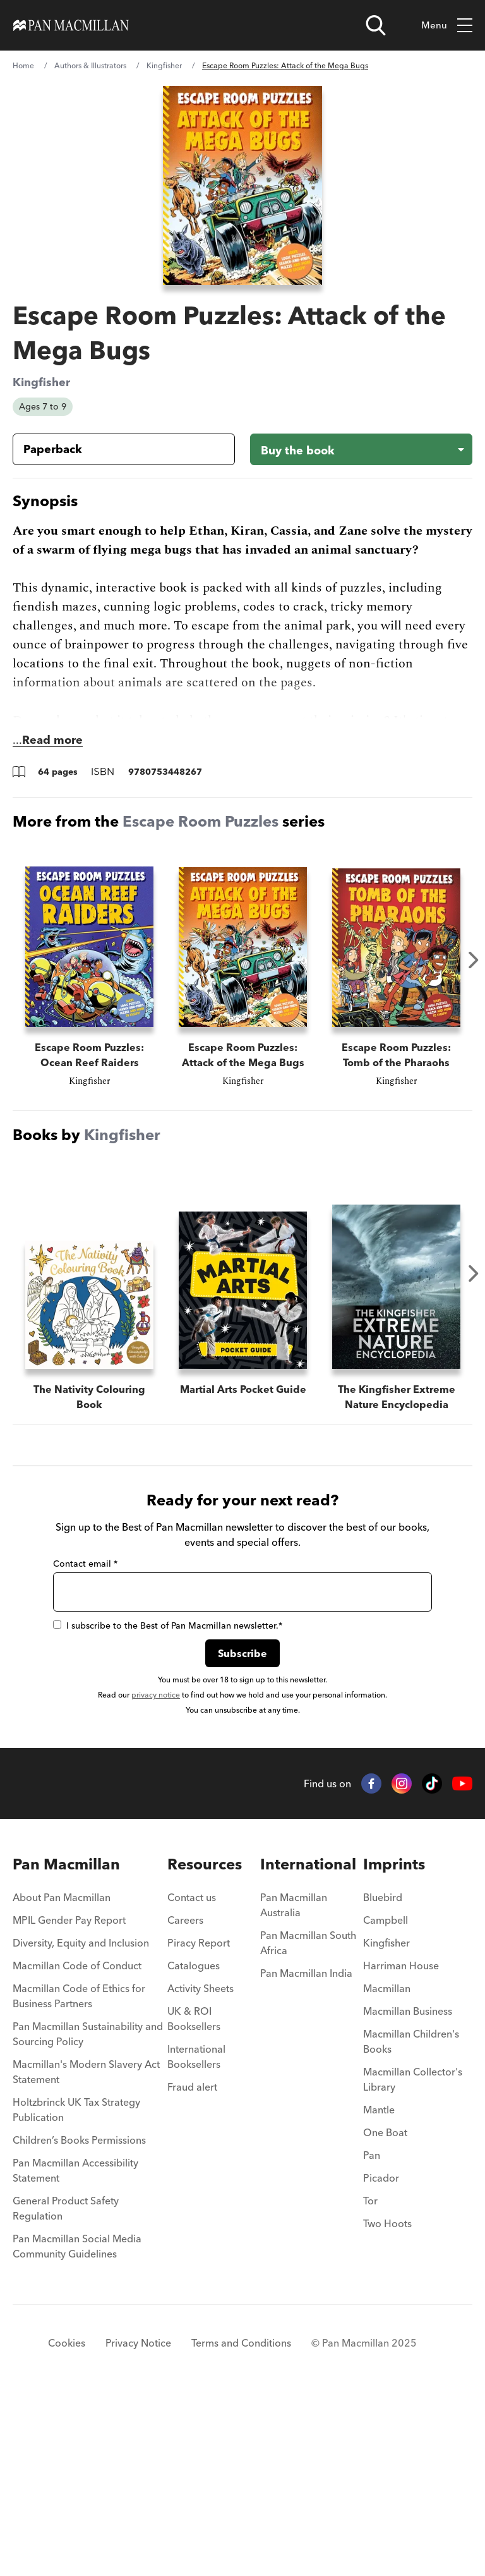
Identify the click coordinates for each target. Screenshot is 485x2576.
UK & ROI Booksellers (193, 2196)
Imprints (394, 2041)
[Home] (71, 25)
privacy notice (155, 1872)
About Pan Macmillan (62, 2075)
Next (474, 960)
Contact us (191, 2075)
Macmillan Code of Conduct (77, 2143)
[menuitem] (90, 2078)
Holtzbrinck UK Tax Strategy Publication (76, 2287)
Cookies (66, 2520)
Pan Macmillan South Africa (308, 2120)
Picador (381, 2355)
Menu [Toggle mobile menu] (446, 25)
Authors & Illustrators (90, 65)
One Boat (385, 2310)
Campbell (385, 2097)
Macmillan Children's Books (411, 2219)
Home (23, 65)
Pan (371, 2332)
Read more (52, 739)
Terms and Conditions (241, 2520)
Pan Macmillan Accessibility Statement (75, 2348)
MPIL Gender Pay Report (69, 2097)
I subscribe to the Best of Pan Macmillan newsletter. (167, 1803)
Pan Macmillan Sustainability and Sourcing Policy (88, 2211)
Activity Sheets (200, 2166)
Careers (185, 2097)
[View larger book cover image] (242, 185)
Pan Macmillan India (306, 2150)
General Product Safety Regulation (66, 2386)
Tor (370, 2378)
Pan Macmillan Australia (293, 2082)
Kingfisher (164, 65)
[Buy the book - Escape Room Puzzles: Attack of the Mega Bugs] (361, 449)
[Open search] (376, 25)
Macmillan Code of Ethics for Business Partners (79, 2173)
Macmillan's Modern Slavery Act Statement (86, 2249)
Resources (204, 2041)
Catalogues (193, 2143)
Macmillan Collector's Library (412, 2257)
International (308, 2041)
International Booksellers (196, 2234)
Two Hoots (387, 2401)
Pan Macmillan (66, 2041)
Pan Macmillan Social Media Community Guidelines (77, 2424)
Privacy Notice (138, 2520)
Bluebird (382, 2075)
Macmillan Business (407, 2188)
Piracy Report (198, 2120)
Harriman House (401, 2143)
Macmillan (386, 2166)
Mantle (379, 2287)
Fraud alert (192, 2264)
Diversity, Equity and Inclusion (81, 2120)
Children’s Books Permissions (79, 2317)
